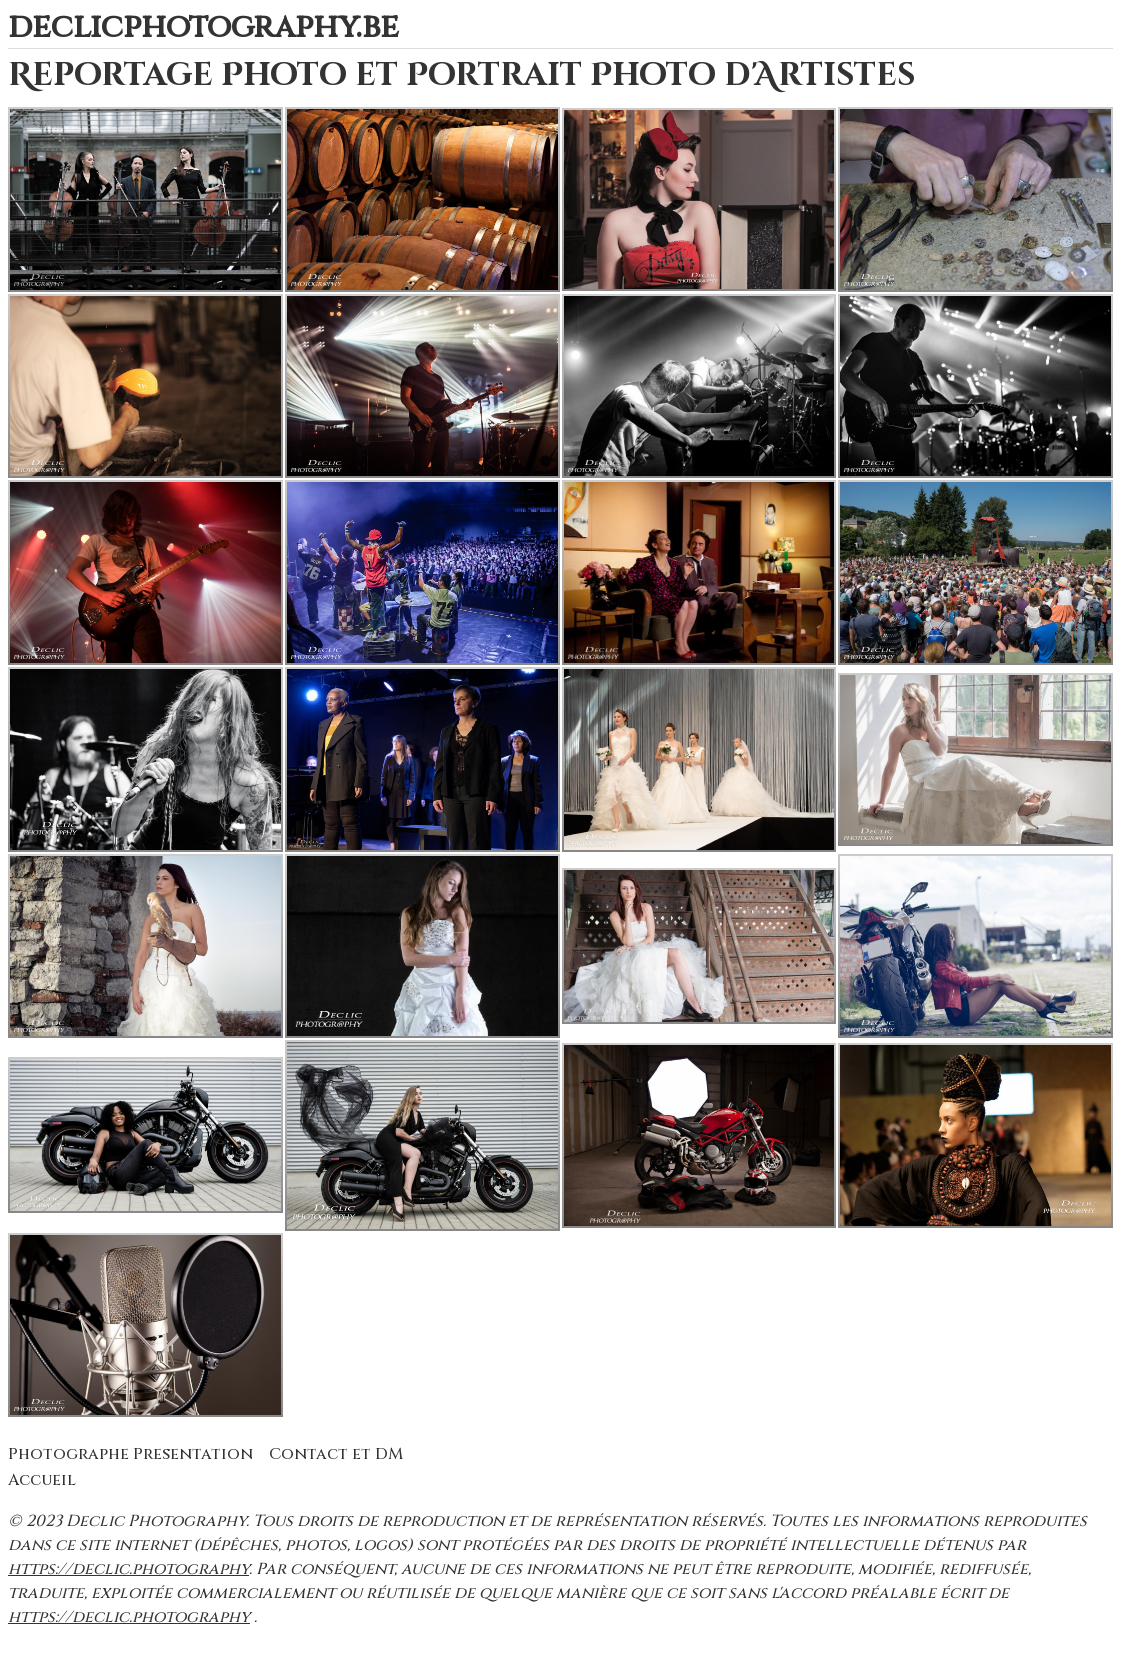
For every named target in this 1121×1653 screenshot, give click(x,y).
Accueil (42, 1480)
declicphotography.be (203, 27)
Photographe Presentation (130, 1454)
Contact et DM (336, 1454)
